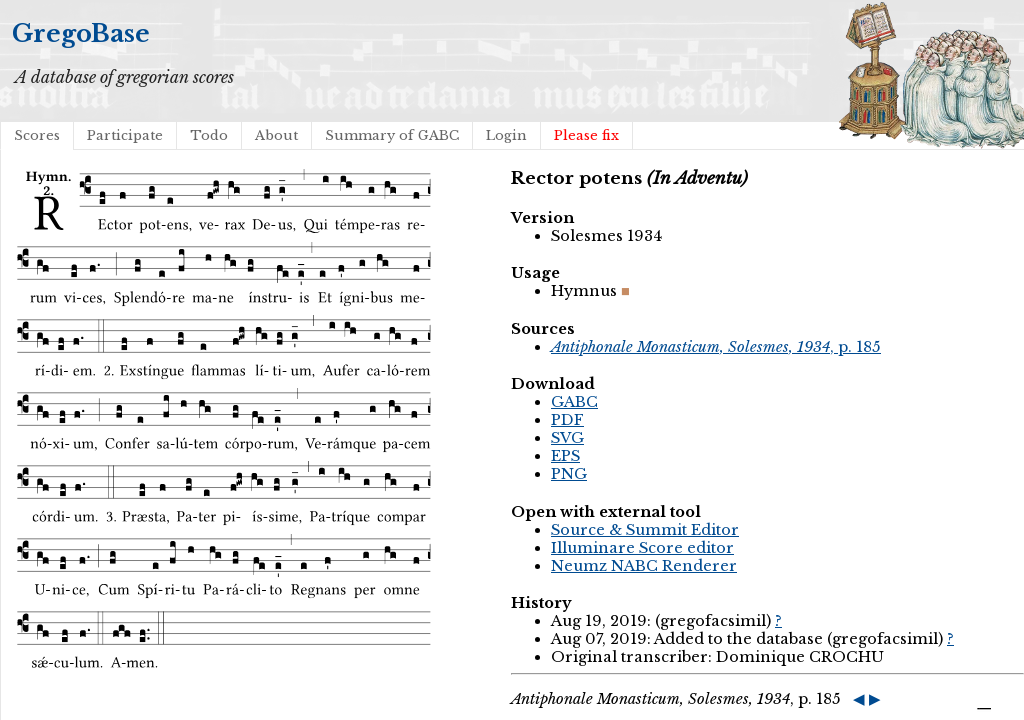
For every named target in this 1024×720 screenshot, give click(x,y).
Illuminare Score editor (642, 548)
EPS (565, 456)
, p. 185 (716, 347)
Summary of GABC (392, 135)
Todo (209, 135)
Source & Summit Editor (645, 530)
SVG (567, 438)
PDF (567, 420)
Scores (37, 135)
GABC (574, 402)
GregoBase (81, 33)
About (276, 135)
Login (506, 135)
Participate (125, 135)
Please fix (586, 135)
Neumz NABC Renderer (644, 566)
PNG (569, 474)
